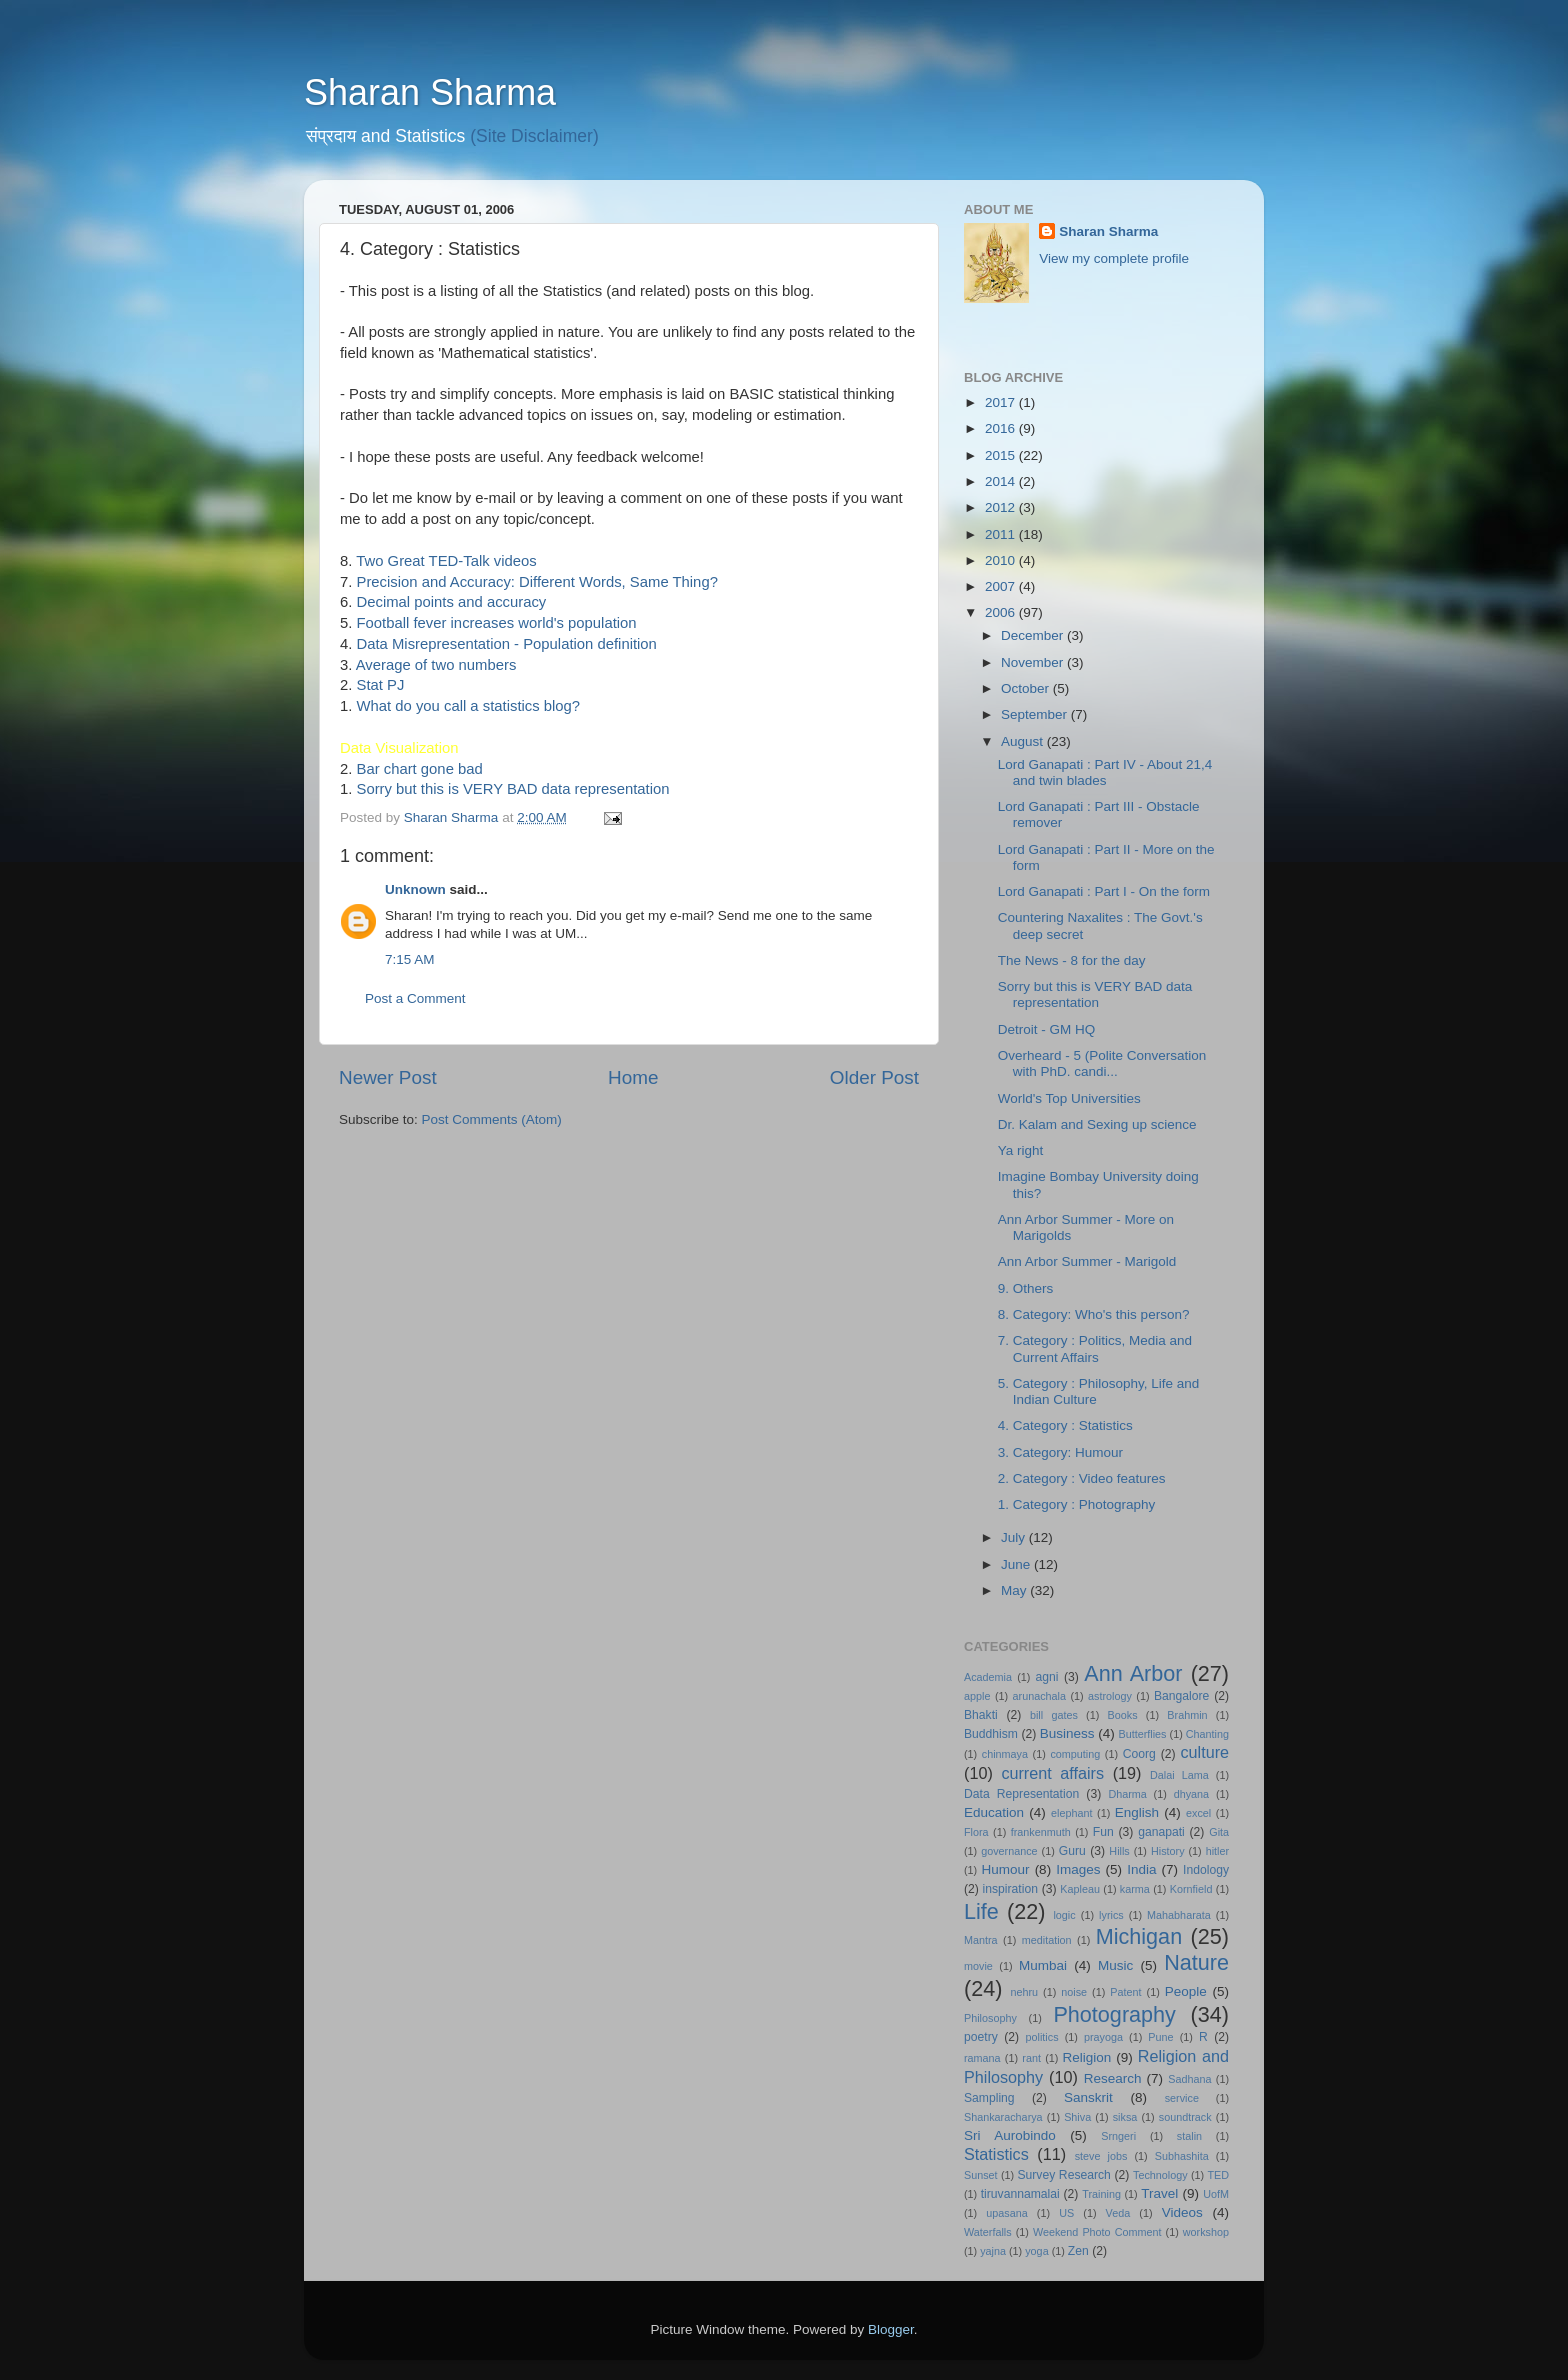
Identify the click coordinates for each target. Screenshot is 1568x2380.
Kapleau (1080, 1889)
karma (1135, 1889)
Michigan (1139, 1936)
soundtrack (1185, 2117)
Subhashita (1182, 2156)
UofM (1216, 2194)
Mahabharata (1179, 1915)
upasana (1006, 2213)
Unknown (415, 889)
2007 (1002, 586)
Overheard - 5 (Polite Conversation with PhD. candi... (1102, 1063)
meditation (1047, 1940)
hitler (1217, 1851)
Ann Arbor (1133, 1673)
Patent (1125, 1992)
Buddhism (991, 1734)
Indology (1206, 1870)
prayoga (1103, 2037)
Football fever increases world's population (497, 623)
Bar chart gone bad (420, 769)
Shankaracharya (1003, 2117)
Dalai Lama (1179, 1775)
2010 (1002, 560)
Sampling (989, 2098)
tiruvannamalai (1020, 2194)
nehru (1024, 1992)
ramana (982, 2058)
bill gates (1054, 1715)
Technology (1160, 2175)
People (1186, 1991)
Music (1115, 1965)
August (1024, 741)
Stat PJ (381, 685)
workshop (1206, 2232)
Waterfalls (988, 2232)
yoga (1036, 2251)
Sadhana (1189, 2079)
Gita (1219, 1832)
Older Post (874, 1077)
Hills (1119, 1851)
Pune (1160, 2037)
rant (1031, 2058)
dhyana (1191, 1794)
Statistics (996, 2154)
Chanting (1207, 1734)
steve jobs (1101, 2156)
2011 (1002, 534)
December (1034, 635)
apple (977, 1696)
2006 (1002, 612)
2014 (1002, 481)
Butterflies (1143, 1734)
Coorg (1139, 1754)
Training (1101, 2194)
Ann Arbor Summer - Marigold (1087, 1261)
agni (1047, 1677)
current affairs (1052, 1773)
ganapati (1161, 1832)
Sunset (981, 2175)
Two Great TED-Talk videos (446, 561)
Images (1078, 1869)
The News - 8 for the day (1072, 960)
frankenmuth (1041, 1832)
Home (633, 1077)
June (1017, 1564)
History (1168, 1851)
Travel (1159, 2193)
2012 (1002, 507)
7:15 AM (410, 959)
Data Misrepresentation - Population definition (507, 644)
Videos (1182, 2212)
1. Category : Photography (1077, 1504)
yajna (993, 2251)
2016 (1002, 428)
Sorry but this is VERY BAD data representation (513, 789)
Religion (1087, 2057)
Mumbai (1043, 1965)
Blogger (891, 2329)
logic (1064, 1915)
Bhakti (981, 1715)
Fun (1103, 1832)
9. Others (1026, 1288)
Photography (1114, 2014)
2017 (1002, 402)
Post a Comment (415, 998)
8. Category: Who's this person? (1094, 1314)
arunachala (1039, 1696)
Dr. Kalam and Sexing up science (1097, 1124)
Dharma (1127, 1794)
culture (1204, 1752)
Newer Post (388, 1077)
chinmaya (1005, 1754)
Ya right (1021, 1150)
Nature (1196, 1962)
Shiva (1077, 2117)
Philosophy (990, 2018)
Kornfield (1191, 1889)
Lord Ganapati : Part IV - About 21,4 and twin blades (1105, 772)
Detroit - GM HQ (1047, 1029)
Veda (1118, 2213)
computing (1075, 1754)
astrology (1110, 1696)
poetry (981, 2037)
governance (1009, 1851)
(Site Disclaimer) (534, 136)
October (1027, 688)
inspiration (1010, 1889)
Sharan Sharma (430, 92)
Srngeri (1118, 2136)
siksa (1125, 2117)
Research (1113, 2078)
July (1015, 1537)
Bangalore (1181, 1696)
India (1141, 1869)
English (1137, 1812)
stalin (1189, 2136)
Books (1123, 1715)
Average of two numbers (436, 665)
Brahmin (1187, 1715)
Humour (1006, 1869)
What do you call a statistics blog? (469, 706)
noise (1074, 1992)
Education (994, 1812)
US (1066, 2213)
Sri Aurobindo (1010, 2135)
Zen (1078, 2251)
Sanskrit (1088, 2097)
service (1182, 2098)
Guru (1072, 1851)
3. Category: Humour (1060, 1452)
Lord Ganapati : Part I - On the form (1104, 891)
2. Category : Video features (1082, 1478)
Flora (976, 1832)
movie (978, 1966)
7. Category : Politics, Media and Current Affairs (1095, 1348)
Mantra (981, 1940)
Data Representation (1021, 1794)
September (1036, 714)
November (1034, 662)
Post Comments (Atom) (492, 1119)
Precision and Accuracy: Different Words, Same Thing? (537, 582)
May (1015, 1590)
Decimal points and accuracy (452, 602)
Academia (988, 1677)
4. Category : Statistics (1065, 1425)
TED (1218, 2175)
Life (981, 1911)
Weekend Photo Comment (1097, 2232)
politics (1042, 2037)
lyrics (1111, 1915)
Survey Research (1063, 2175)
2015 (1002, 455)
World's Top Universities (1069, 1098)
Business (1067, 1733)
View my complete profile (1114, 258)
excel (1198, 1813)
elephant (1071, 1813)
